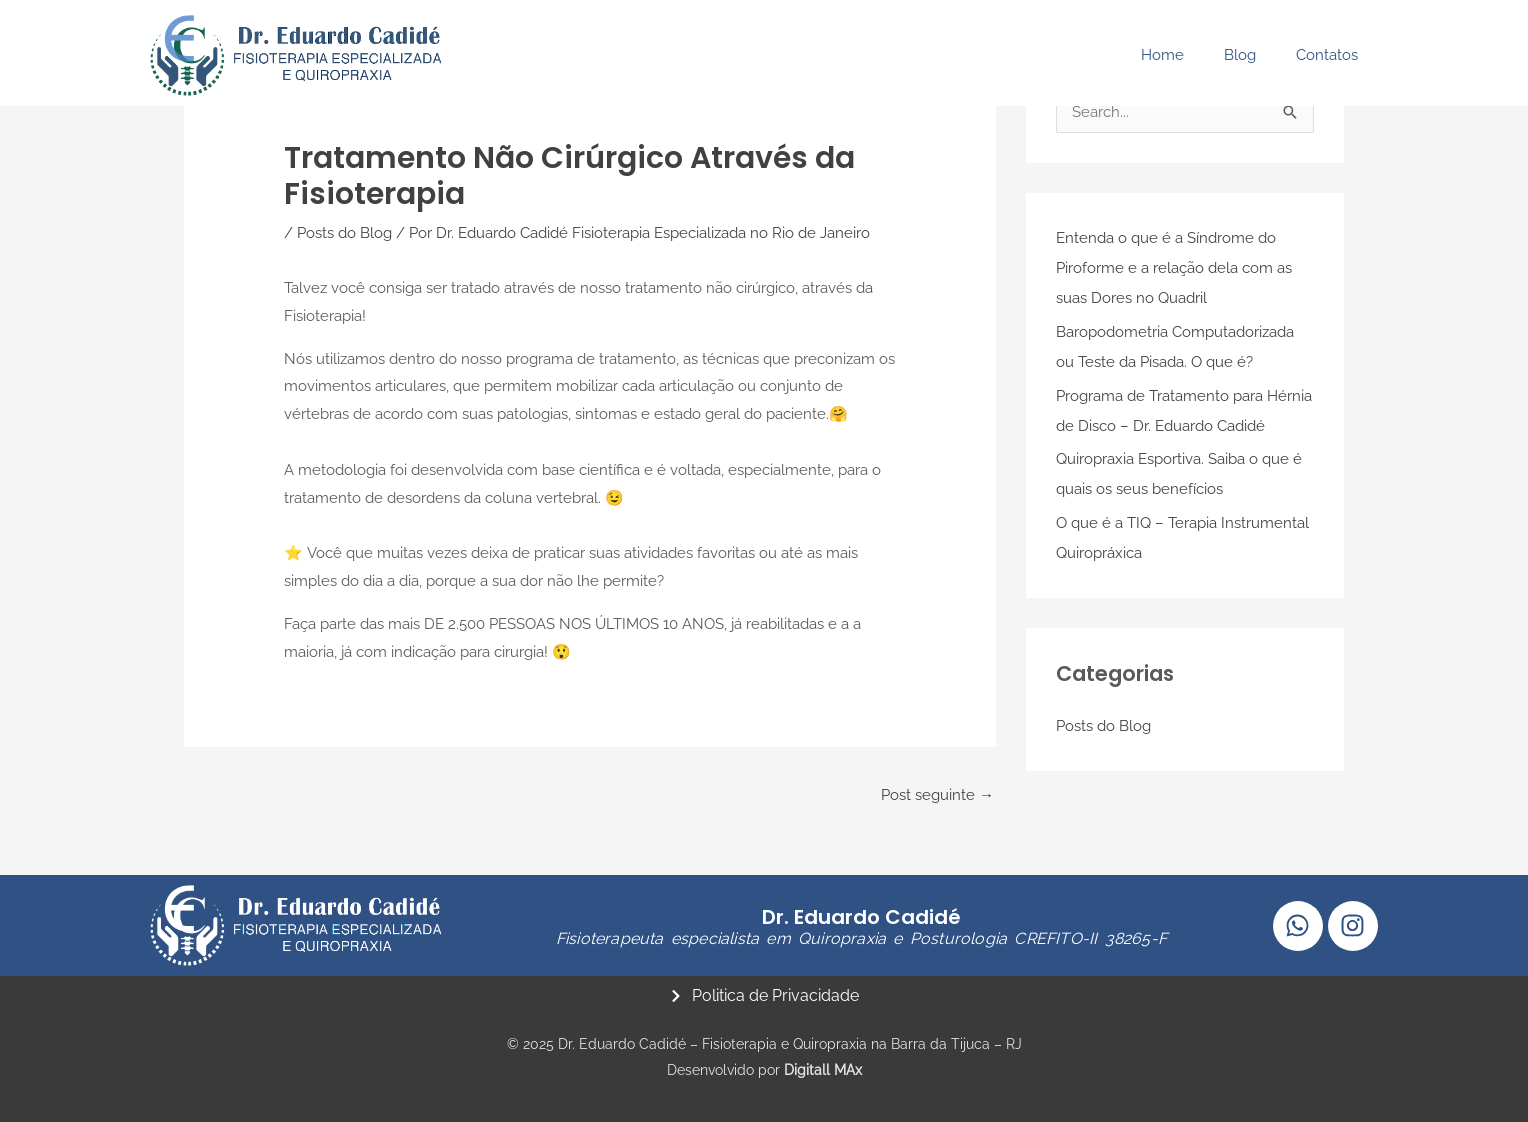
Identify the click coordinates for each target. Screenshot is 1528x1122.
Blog (1240, 55)
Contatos (1327, 55)
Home (1162, 55)
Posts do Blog (344, 232)
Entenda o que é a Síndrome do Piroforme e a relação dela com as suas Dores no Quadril (1174, 269)
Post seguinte (937, 793)
